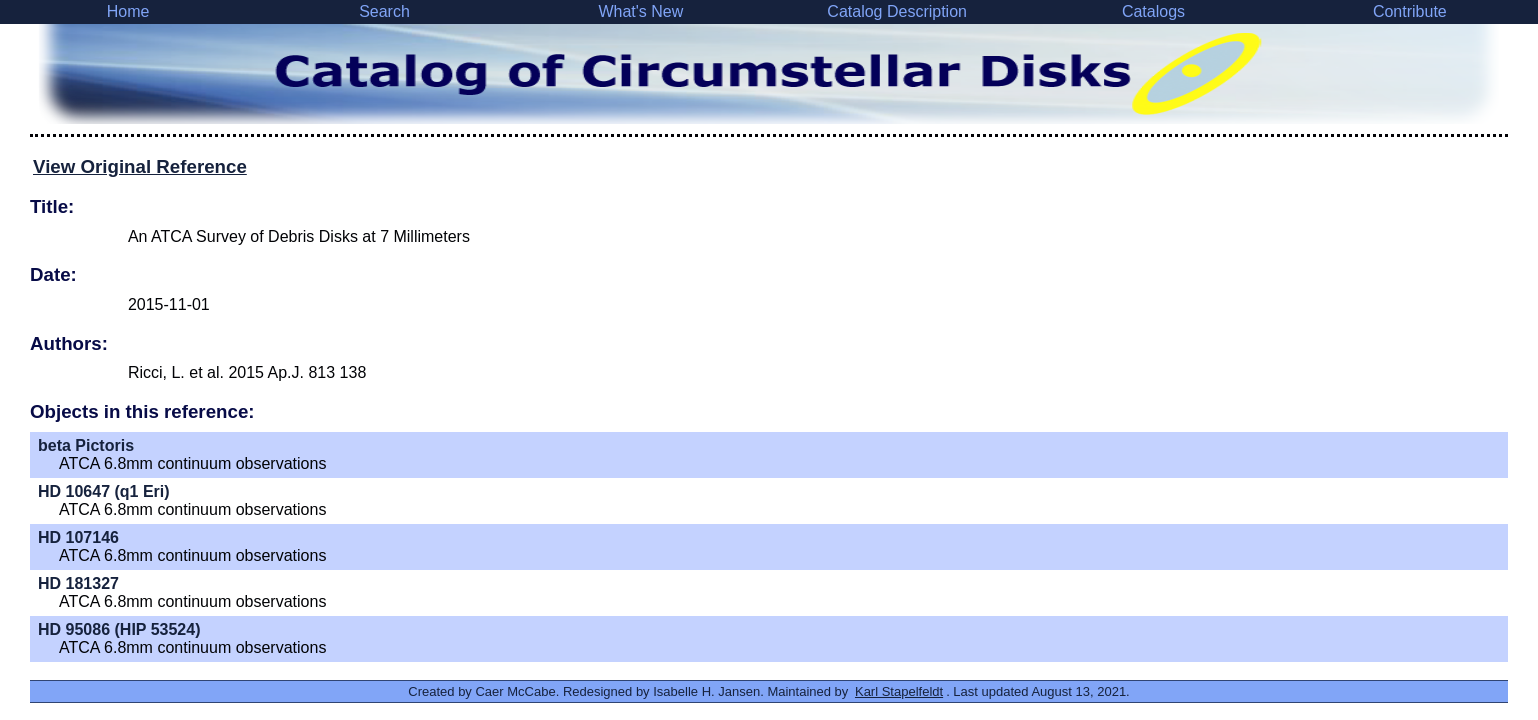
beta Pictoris (86, 445)
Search (384, 11)
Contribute (1410, 11)
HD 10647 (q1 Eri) (104, 491)
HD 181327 (78, 583)
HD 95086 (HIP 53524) (119, 629)
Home (128, 11)
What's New (640, 11)
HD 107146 (78, 537)
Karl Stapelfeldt (899, 691)
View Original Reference (140, 166)
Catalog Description (897, 11)
